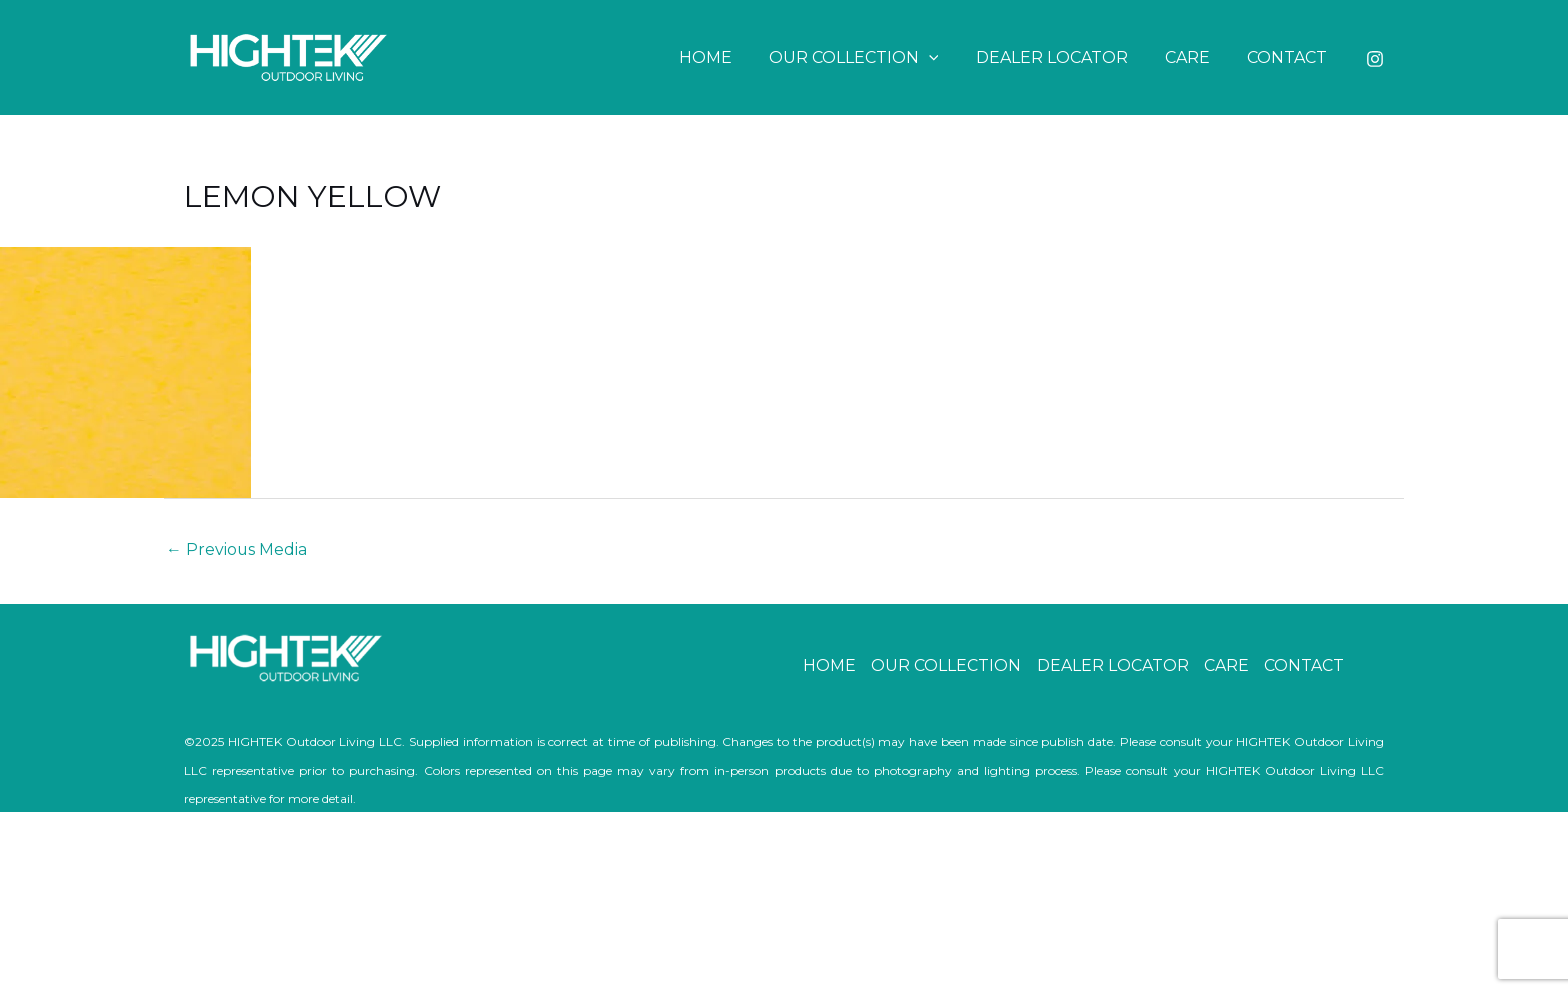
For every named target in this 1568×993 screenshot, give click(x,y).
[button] (947, 57)
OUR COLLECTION (872, 57)
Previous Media (237, 549)
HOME (728, 57)
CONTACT (1290, 57)
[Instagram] (1375, 59)
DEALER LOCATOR (1065, 57)
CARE (1195, 57)
